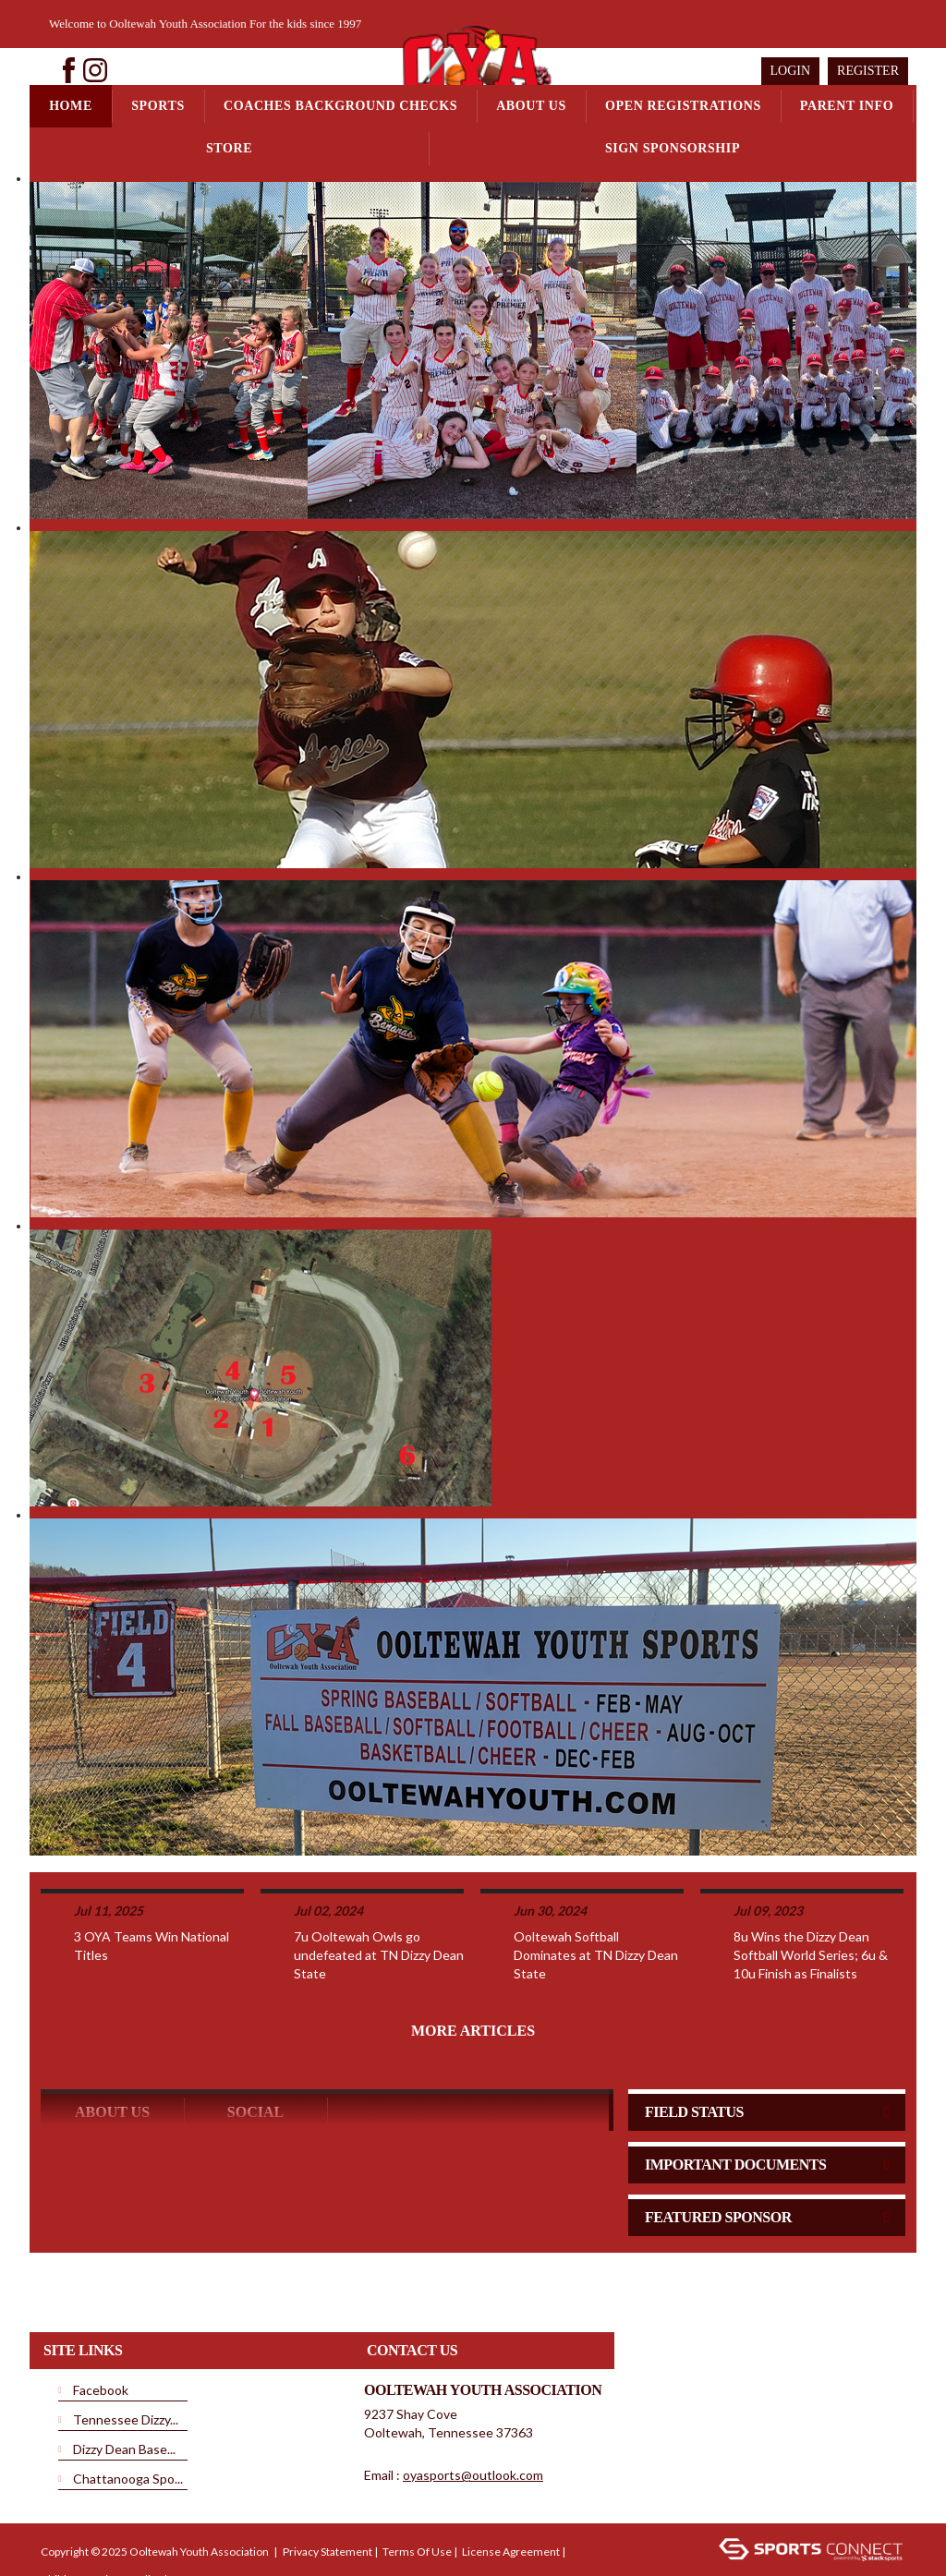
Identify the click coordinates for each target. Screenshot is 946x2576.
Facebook (100, 2330)
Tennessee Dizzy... (125, 2359)
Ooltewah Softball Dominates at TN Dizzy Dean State (596, 1895)
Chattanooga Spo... (128, 2418)
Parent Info (846, 106)
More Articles (473, 1970)
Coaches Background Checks (340, 106)
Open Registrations (683, 106)
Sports (158, 106)
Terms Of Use (417, 2491)
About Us (531, 106)
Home (70, 106)
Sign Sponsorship (672, 148)
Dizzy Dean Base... (124, 2389)
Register (868, 71)
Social (255, 2052)
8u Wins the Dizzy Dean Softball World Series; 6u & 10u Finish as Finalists (811, 1895)
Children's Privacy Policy (101, 2519)
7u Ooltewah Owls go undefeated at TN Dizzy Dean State (379, 1895)
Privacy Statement (327, 2491)
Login (790, 71)
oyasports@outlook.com (473, 2415)
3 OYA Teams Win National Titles (151, 1886)
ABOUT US (112, 2052)
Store (229, 148)
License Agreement (511, 2491)
